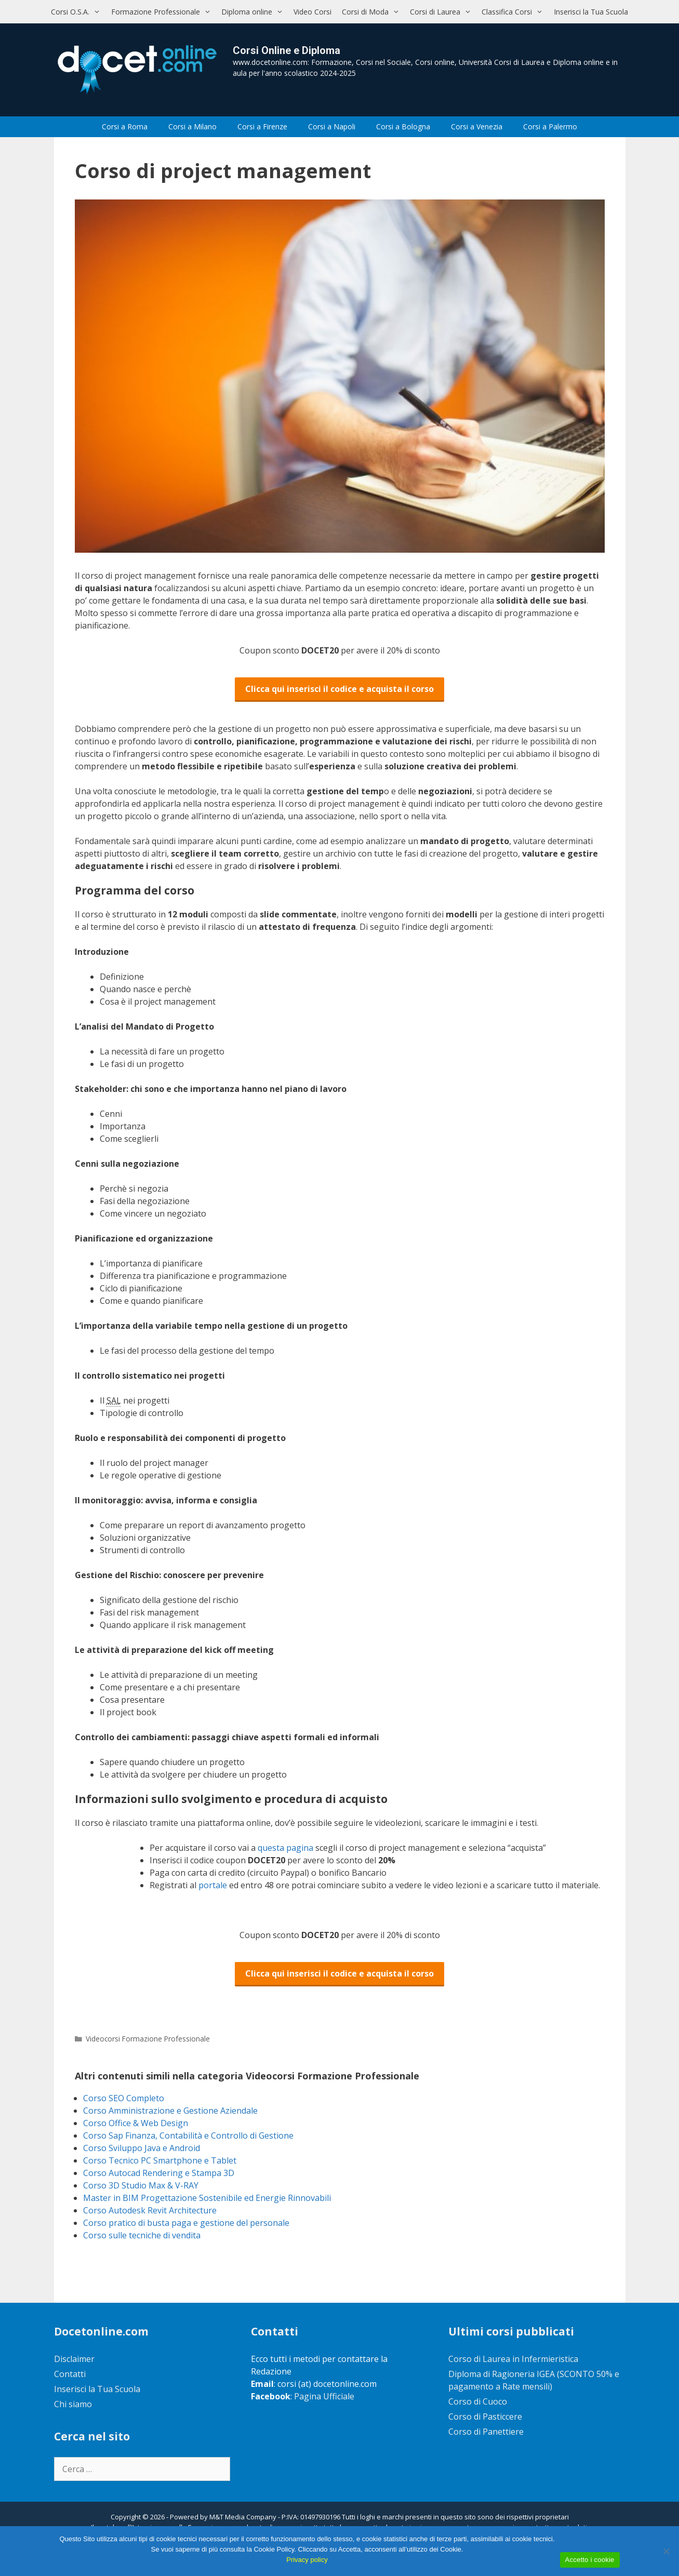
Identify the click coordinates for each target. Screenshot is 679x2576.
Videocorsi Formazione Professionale (148, 2039)
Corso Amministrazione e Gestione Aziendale (170, 2110)
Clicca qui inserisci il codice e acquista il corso (339, 689)
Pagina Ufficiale (324, 2396)
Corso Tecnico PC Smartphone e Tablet (159, 2160)
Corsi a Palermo (550, 126)
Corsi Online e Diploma (286, 50)
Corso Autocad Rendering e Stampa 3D (158, 2173)
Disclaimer (74, 2359)
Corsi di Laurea (443, 11)
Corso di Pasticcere (485, 2416)
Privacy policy (306, 2560)
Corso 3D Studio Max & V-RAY (140, 2185)
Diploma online (254, 11)
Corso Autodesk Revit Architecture (150, 2210)
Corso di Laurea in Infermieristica (513, 2359)
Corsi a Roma (125, 126)
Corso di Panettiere (486, 2431)
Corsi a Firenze (262, 126)
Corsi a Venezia (476, 126)
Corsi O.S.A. (78, 11)
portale (213, 1885)
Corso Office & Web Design (135, 2123)
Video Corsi (312, 12)
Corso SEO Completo (123, 2098)
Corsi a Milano (192, 126)
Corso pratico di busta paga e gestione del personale (186, 2222)
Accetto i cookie (590, 2560)
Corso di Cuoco (477, 2401)
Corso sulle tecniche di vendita (142, 2235)
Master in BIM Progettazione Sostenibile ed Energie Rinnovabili (207, 2198)
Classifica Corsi (515, 11)
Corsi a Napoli (331, 126)
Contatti (70, 2374)
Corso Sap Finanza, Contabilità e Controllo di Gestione (188, 2135)
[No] (666, 2551)
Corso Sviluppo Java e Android (141, 2148)
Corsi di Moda (373, 11)
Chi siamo (73, 2404)
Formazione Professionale (163, 11)
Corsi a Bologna (403, 126)
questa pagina (286, 1847)
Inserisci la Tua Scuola (591, 12)
